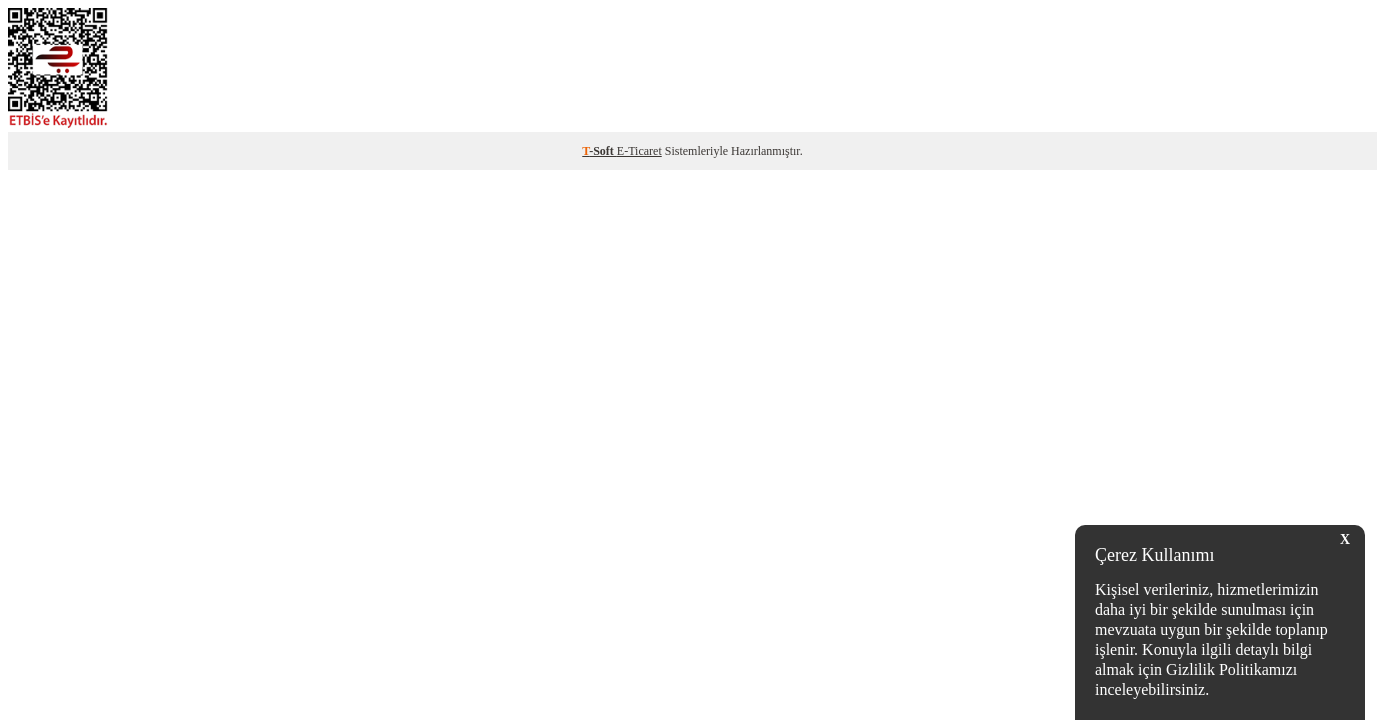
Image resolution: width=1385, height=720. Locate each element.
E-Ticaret (639, 151)
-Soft (599, 151)
